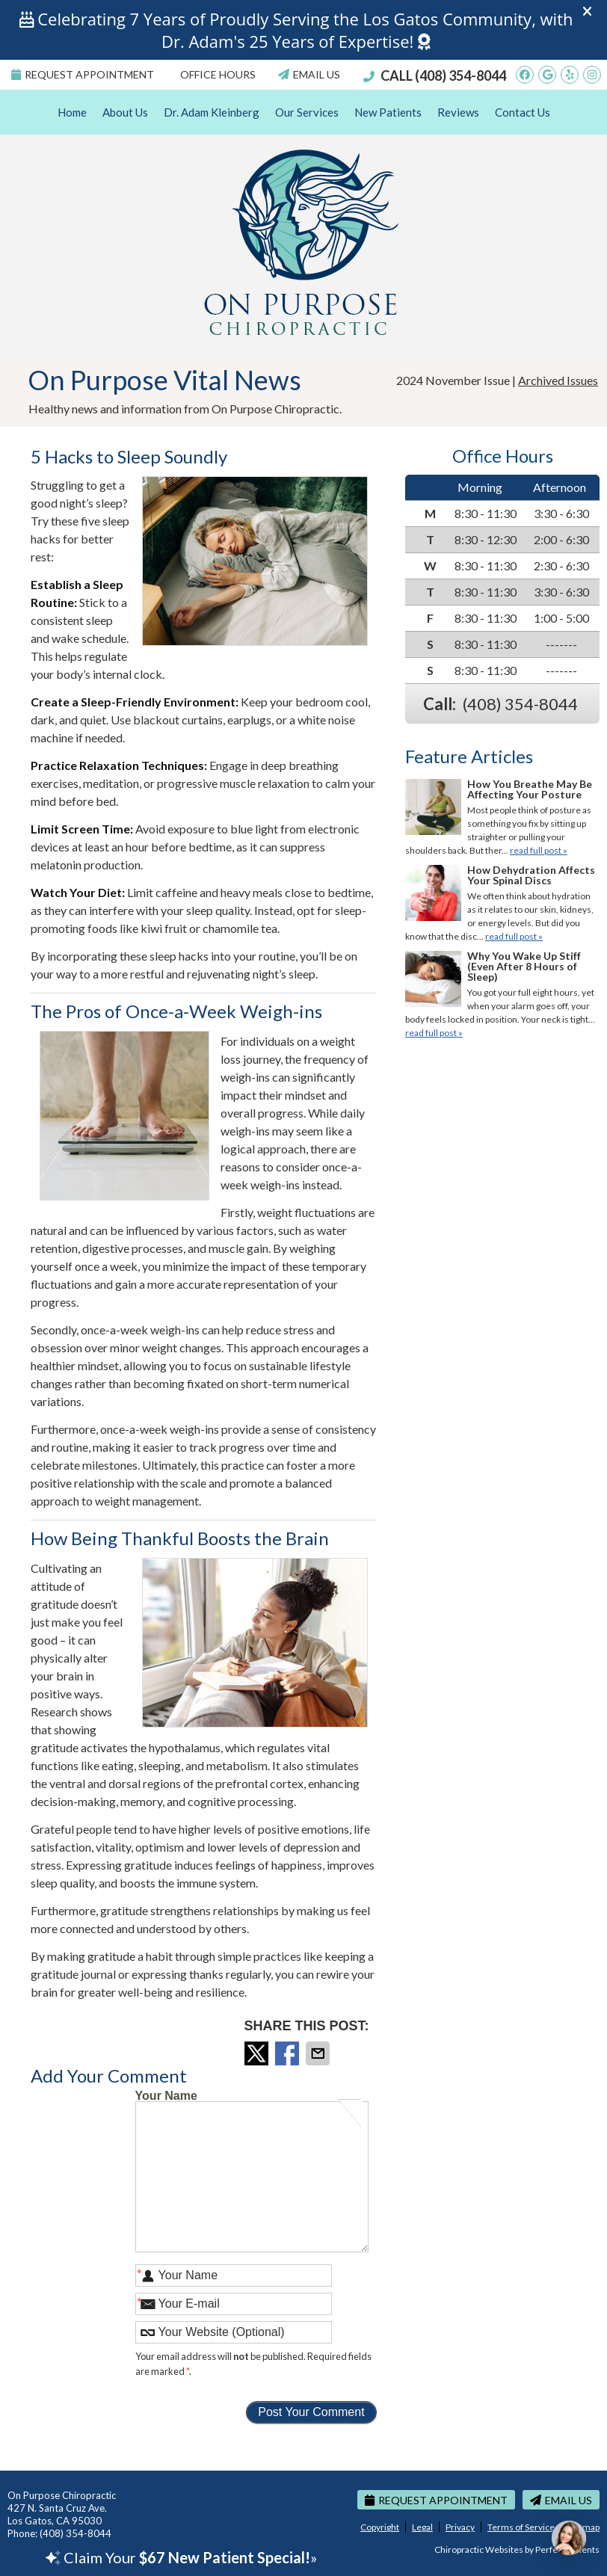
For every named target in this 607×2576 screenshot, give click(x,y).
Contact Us (522, 112)
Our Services (307, 112)
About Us (125, 112)
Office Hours (218, 74)
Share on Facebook (288, 2053)
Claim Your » (181, 2557)
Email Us (309, 74)
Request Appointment (82, 74)
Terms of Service (521, 2527)
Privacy (460, 2527)
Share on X (257, 2053)
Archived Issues (558, 380)
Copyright (379, 2527)
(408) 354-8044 (460, 75)
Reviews (458, 112)
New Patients (388, 112)
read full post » (538, 850)
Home (72, 112)
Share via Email (319, 2053)
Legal (422, 2527)
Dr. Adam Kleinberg (211, 112)
